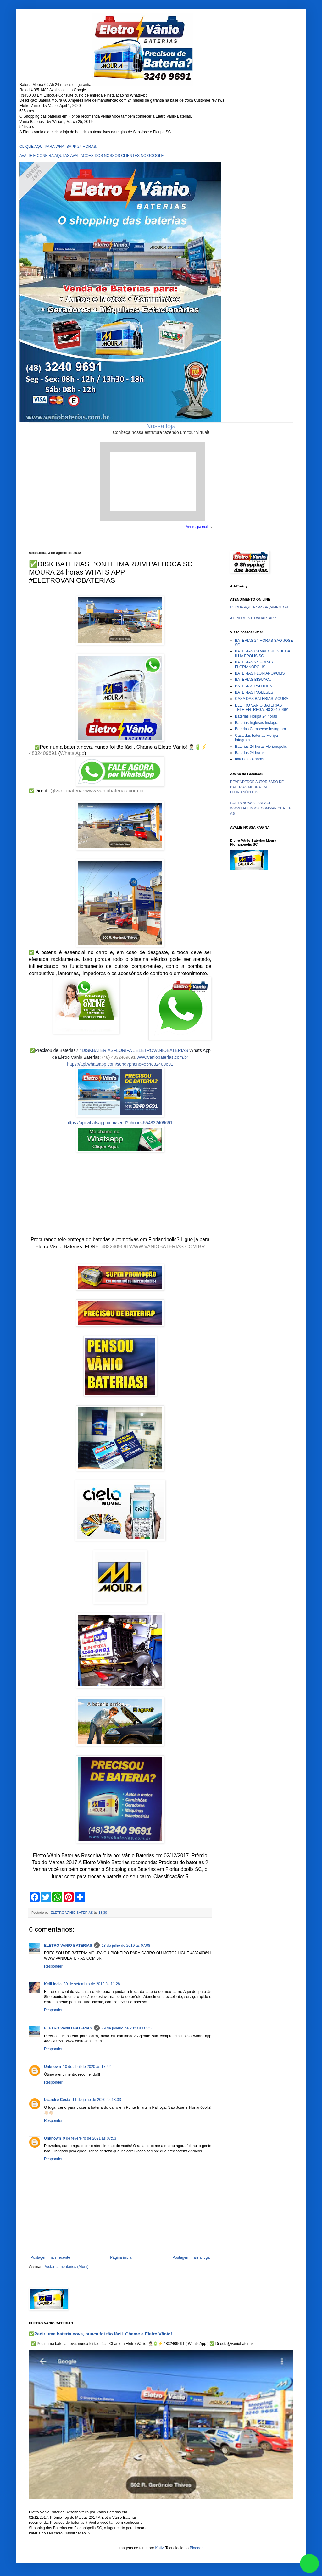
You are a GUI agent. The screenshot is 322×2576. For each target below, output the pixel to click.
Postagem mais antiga (191, 2257)
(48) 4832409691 (119, 1057)
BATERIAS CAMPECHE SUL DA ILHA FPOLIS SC (262, 653)
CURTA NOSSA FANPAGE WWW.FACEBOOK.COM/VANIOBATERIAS (261, 808)
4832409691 (43, 753)
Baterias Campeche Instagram (260, 729)
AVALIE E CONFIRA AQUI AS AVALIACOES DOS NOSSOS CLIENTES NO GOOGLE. (92, 155)
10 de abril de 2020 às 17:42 (87, 2066)
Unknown (52, 2066)
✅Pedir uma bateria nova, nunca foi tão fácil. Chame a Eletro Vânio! (100, 2333)
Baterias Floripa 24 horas (256, 716)
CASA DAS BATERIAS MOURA (261, 699)
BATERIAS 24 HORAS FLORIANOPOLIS (254, 664)
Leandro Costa (57, 2099)
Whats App (72, 753)
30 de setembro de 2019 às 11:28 (92, 1984)
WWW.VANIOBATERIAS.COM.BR (167, 1246)
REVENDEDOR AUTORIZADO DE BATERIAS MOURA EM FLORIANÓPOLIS (257, 787)
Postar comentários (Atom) (66, 2266)
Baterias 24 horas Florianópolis (261, 746)
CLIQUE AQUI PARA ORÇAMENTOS (259, 607)
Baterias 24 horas (249, 753)
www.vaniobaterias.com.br (114, 790)
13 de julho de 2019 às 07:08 (126, 1945)
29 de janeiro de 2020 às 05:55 (127, 2028)
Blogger (196, 2548)
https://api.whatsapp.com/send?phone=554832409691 (120, 1064)
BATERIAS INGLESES (254, 692)
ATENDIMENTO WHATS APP (253, 618)
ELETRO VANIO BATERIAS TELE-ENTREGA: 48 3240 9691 (262, 707)
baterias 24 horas (249, 759)
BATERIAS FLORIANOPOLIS (260, 673)
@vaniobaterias (67, 790)
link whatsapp (309, 2563)
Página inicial (121, 2257)
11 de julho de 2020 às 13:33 (96, 2099)
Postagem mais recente (50, 2257)
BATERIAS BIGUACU (253, 679)
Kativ (159, 2548)
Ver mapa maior (198, 527)
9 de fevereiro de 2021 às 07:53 (89, 2138)
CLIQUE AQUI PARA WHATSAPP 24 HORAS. (58, 146)
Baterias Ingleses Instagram (258, 722)
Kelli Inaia (53, 1984)
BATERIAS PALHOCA (253, 686)
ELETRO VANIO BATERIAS (68, 1945)
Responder (53, 1966)
